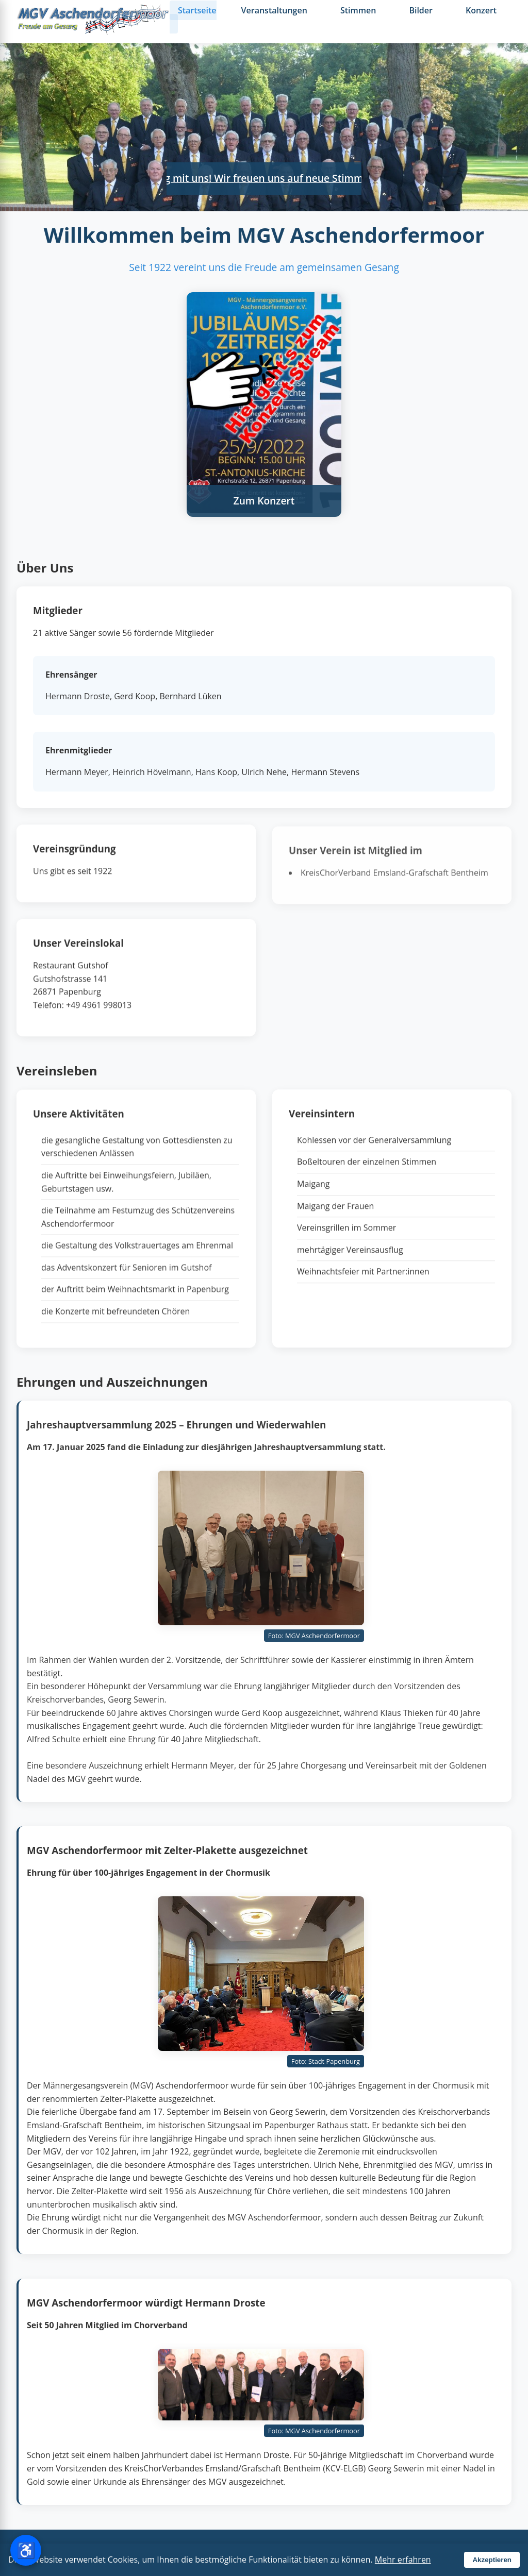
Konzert (481, 10)
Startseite (197, 10)
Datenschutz (356, 2552)
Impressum (301, 2552)
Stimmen (358, 10)
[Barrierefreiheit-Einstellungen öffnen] (25, 2550)
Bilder (421, 10)
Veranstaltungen (274, 10)
